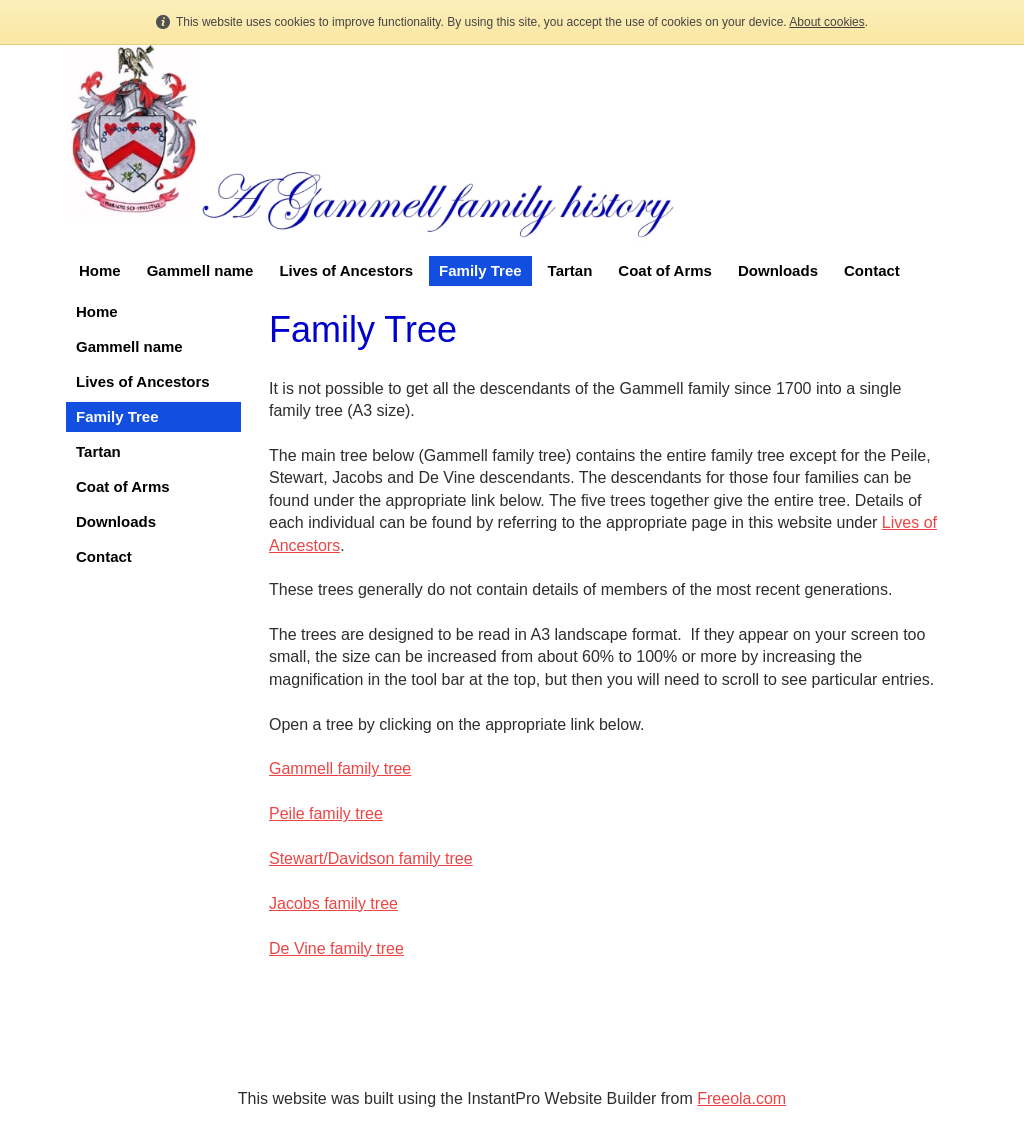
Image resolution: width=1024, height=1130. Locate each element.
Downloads (778, 270)
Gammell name (200, 270)
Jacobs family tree (333, 903)
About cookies (826, 22)
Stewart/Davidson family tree (371, 858)
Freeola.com (741, 1098)
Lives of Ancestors (346, 270)
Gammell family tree (340, 768)
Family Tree (480, 270)
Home (100, 270)
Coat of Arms (665, 270)
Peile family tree (326, 813)
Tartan (570, 270)
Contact (872, 270)
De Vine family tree (336, 948)
